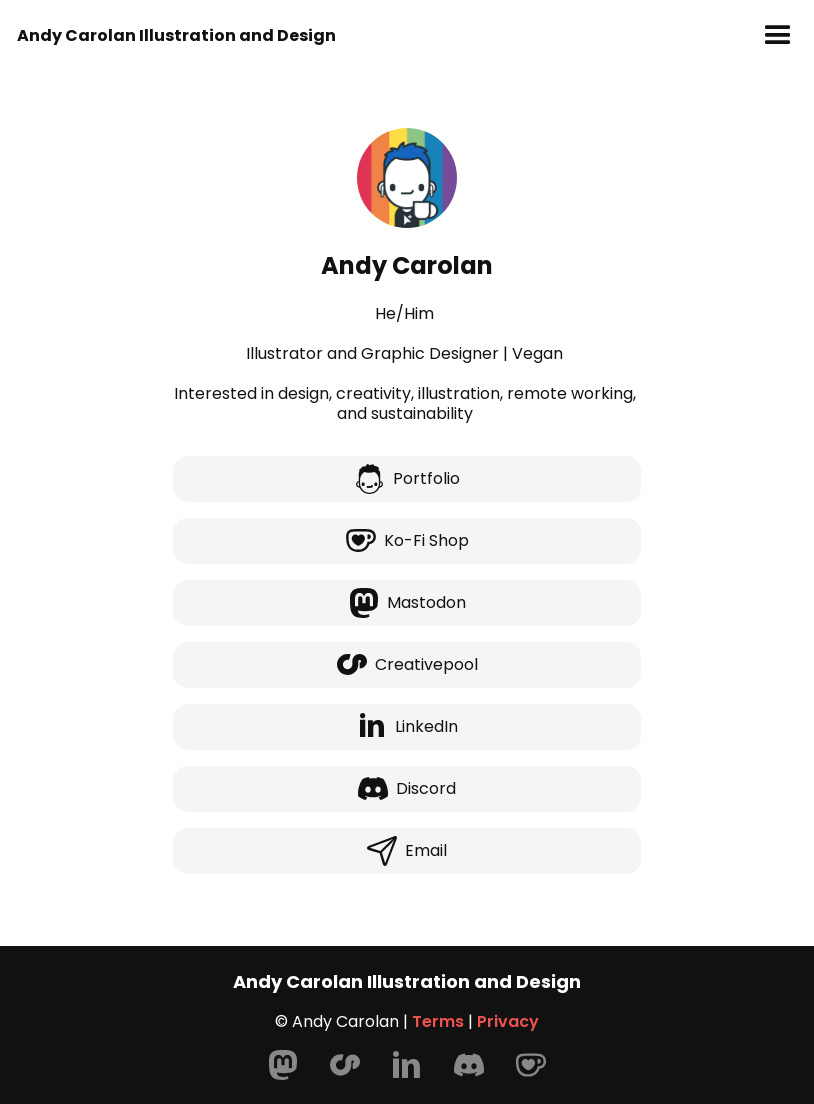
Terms (438, 1021)
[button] (778, 36)
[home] (176, 36)
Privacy (508, 1021)
